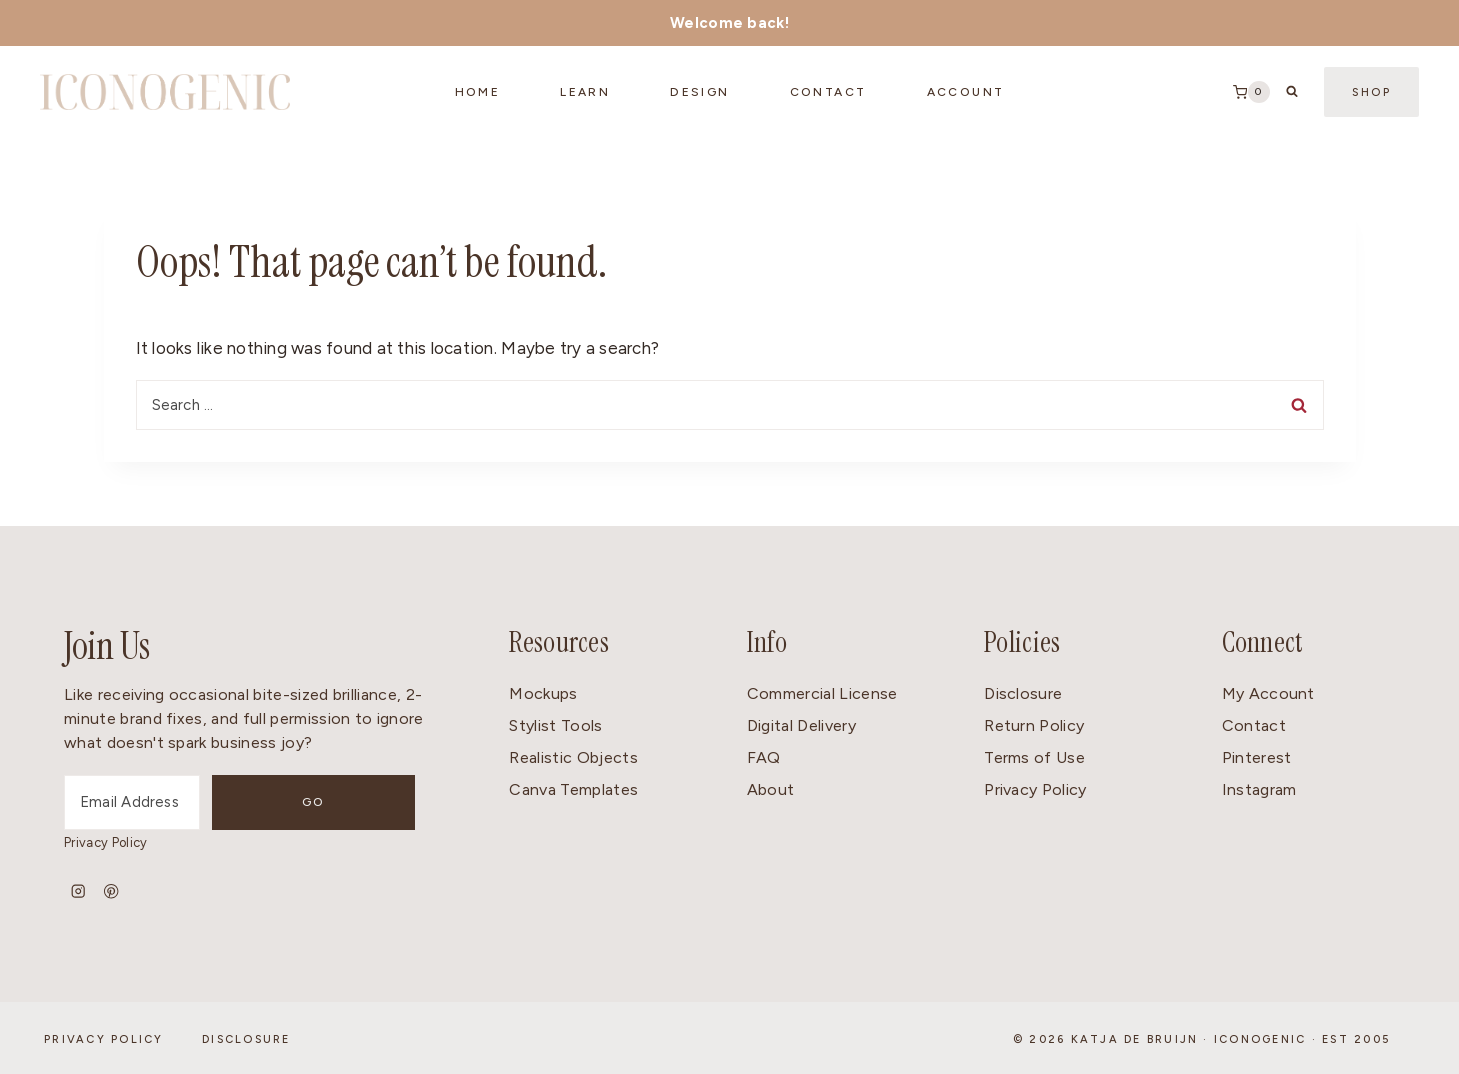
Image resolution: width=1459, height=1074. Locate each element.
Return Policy (1034, 725)
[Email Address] (183, 802)
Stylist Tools (555, 725)
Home (478, 92)
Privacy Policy (105, 842)
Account (966, 92)
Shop (1371, 92)
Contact (1254, 725)
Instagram (1259, 789)
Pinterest (1257, 757)
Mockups (543, 693)
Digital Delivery (801, 725)
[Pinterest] (111, 891)
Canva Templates (573, 789)
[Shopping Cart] (1251, 92)
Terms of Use (1034, 757)
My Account (1268, 693)
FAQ (764, 757)
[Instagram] (78, 891)
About (771, 789)
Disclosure (1023, 693)
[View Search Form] (1292, 92)
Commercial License (822, 693)
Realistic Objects (573, 757)
